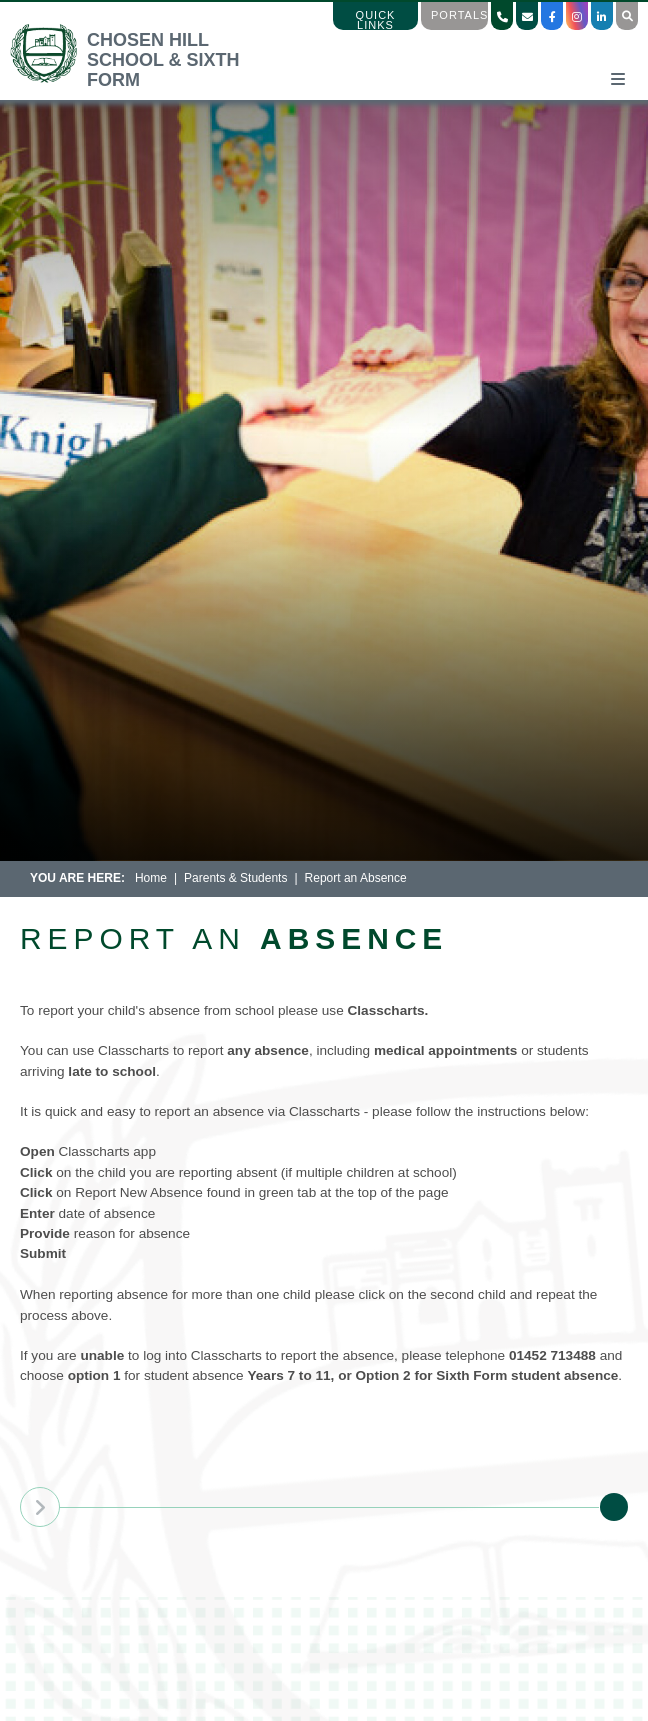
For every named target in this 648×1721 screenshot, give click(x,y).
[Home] (143, 79)
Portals (459, 15)
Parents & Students (235, 878)
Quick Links (376, 20)
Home (151, 878)
